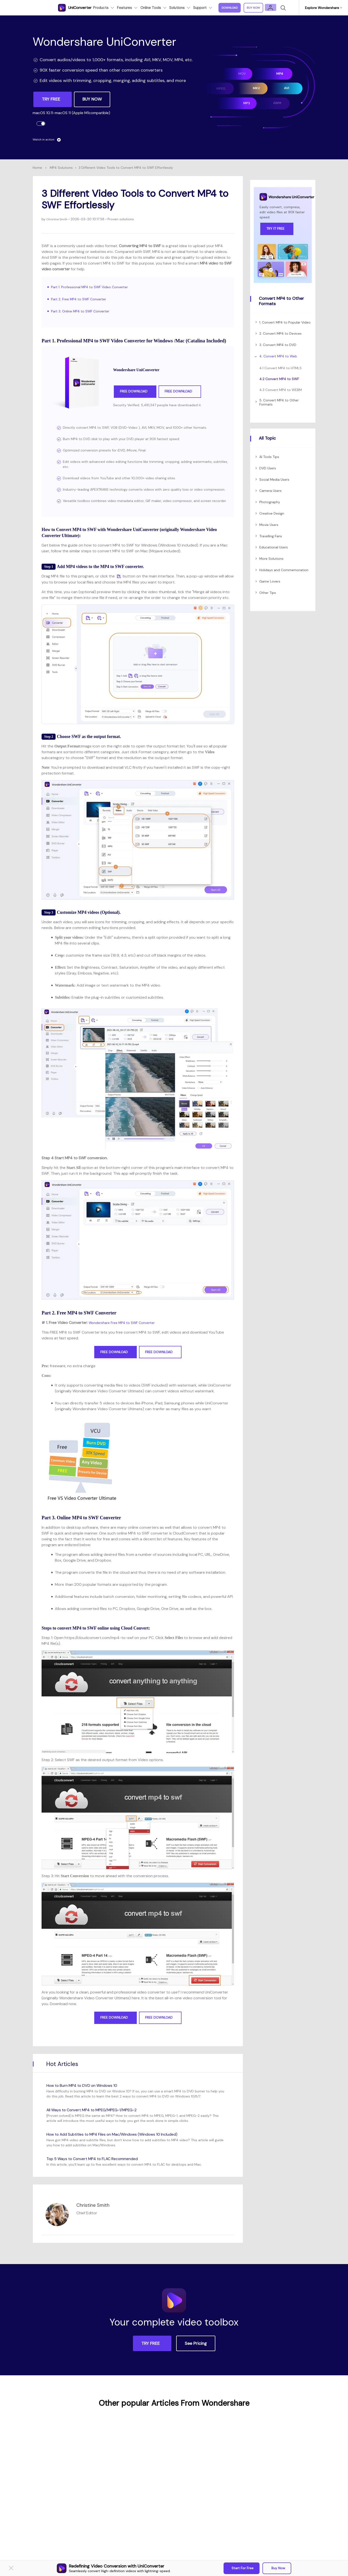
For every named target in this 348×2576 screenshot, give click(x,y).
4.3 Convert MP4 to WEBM (280, 390)
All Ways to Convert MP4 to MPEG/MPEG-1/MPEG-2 (98, 2110)
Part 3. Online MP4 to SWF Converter (83, 311)
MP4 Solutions (61, 167)
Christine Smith (58, 219)
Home (37, 167)
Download (234, 8)
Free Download (135, 391)
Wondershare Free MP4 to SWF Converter (126, 1322)
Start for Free (243, 2568)
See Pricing (196, 2344)
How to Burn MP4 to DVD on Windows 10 (87, 2085)
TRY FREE (51, 99)
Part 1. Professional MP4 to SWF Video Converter (94, 286)
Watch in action (49, 139)
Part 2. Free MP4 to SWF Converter (82, 299)
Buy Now (277, 2568)
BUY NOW (92, 99)
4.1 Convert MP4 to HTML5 (280, 368)
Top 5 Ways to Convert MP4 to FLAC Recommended (99, 2159)
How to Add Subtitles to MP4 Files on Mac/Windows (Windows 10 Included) (122, 2134)
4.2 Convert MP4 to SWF (279, 379)
